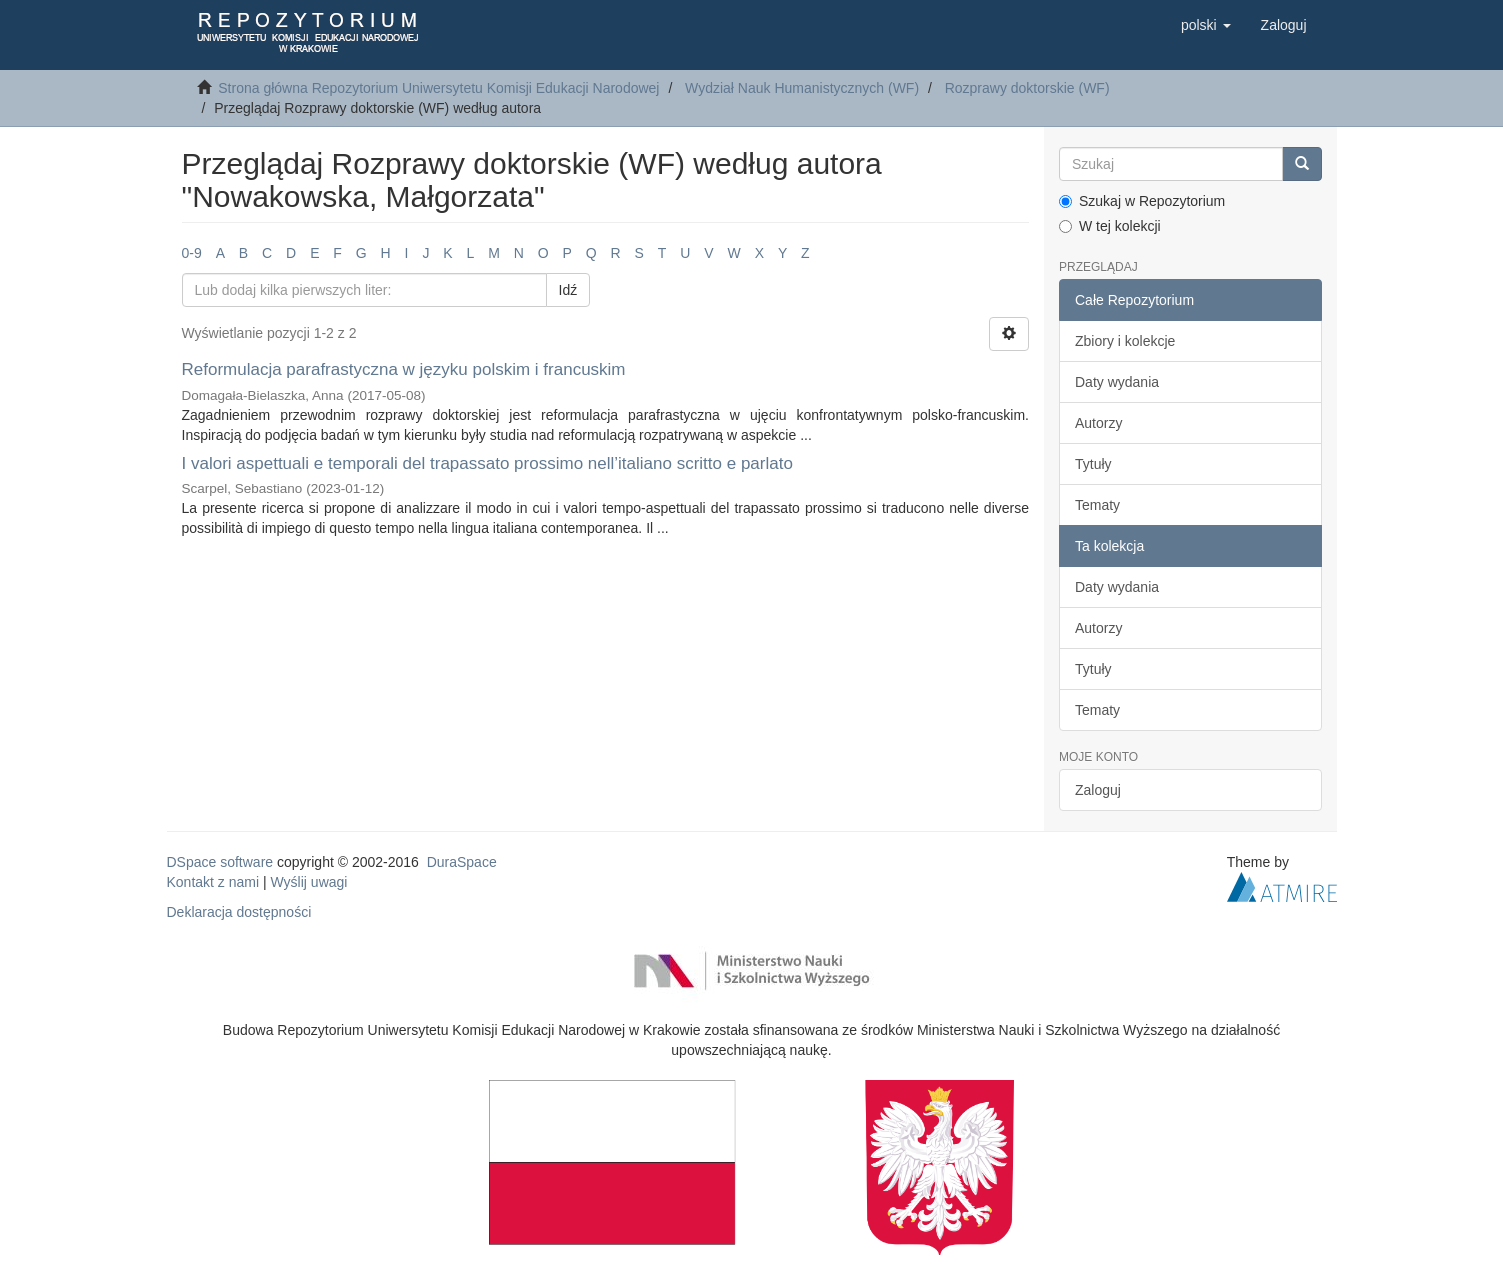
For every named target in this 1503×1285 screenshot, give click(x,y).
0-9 (192, 253)
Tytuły (1093, 464)
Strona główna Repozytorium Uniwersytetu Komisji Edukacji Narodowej (438, 88)
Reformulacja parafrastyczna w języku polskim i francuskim (404, 369)
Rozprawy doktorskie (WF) (1027, 88)
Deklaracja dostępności (239, 912)
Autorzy (1098, 423)
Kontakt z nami (213, 882)
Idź (568, 290)
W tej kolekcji (1110, 226)
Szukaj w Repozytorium (1142, 201)
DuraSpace (462, 862)
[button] (1206, 25)
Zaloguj (1098, 790)
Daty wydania (1117, 382)
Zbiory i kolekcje (1125, 341)
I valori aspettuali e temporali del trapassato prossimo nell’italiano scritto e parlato (487, 463)
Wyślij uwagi (309, 882)
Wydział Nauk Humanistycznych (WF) (802, 88)
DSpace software (220, 862)
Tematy (1097, 505)
